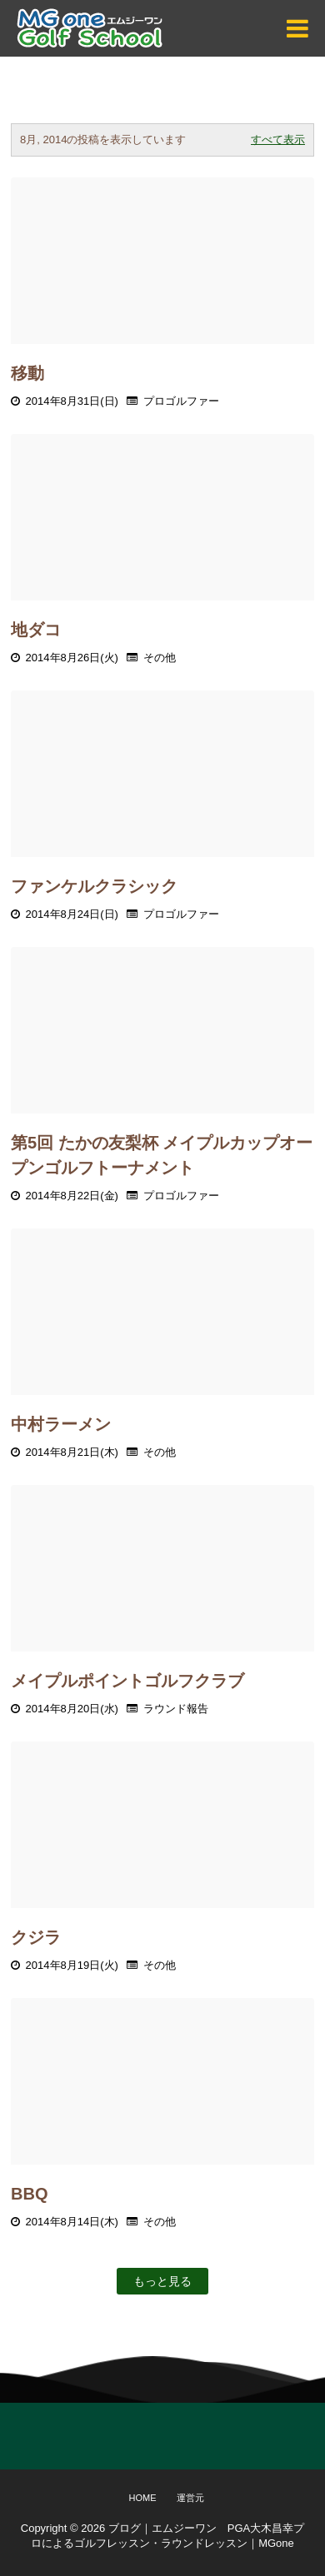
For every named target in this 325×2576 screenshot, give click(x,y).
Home (143, 2498)
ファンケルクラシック (94, 886)
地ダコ (36, 629)
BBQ (29, 2194)
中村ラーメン (61, 1424)
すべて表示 (278, 139)
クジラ (36, 1937)
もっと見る (162, 2281)
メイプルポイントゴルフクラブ (127, 1681)
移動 (27, 373)
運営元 (190, 2498)
